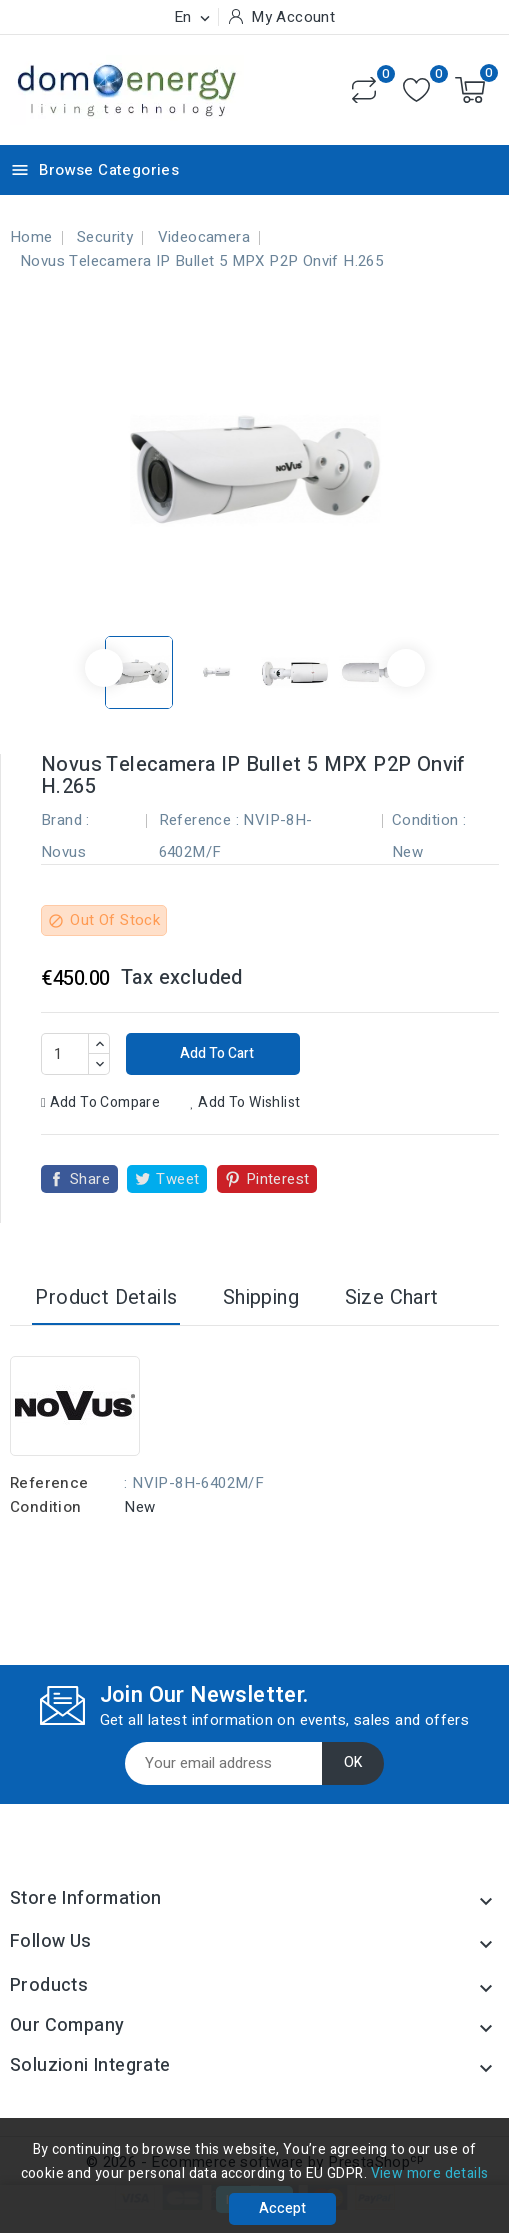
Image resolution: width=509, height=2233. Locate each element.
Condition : (429, 820)
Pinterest (278, 1179)
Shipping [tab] (261, 1297)
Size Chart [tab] (392, 1297)
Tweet (177, 1179)
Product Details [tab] (106, 1297)
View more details (430, 2173)
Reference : (199, 820)
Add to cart (215, 1053)
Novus (63, 852)
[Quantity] (65, 1054)
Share (90, 1179)
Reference (49, 1483)
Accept (282, 2208)
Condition (46, 1507)
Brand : (65, 820)
